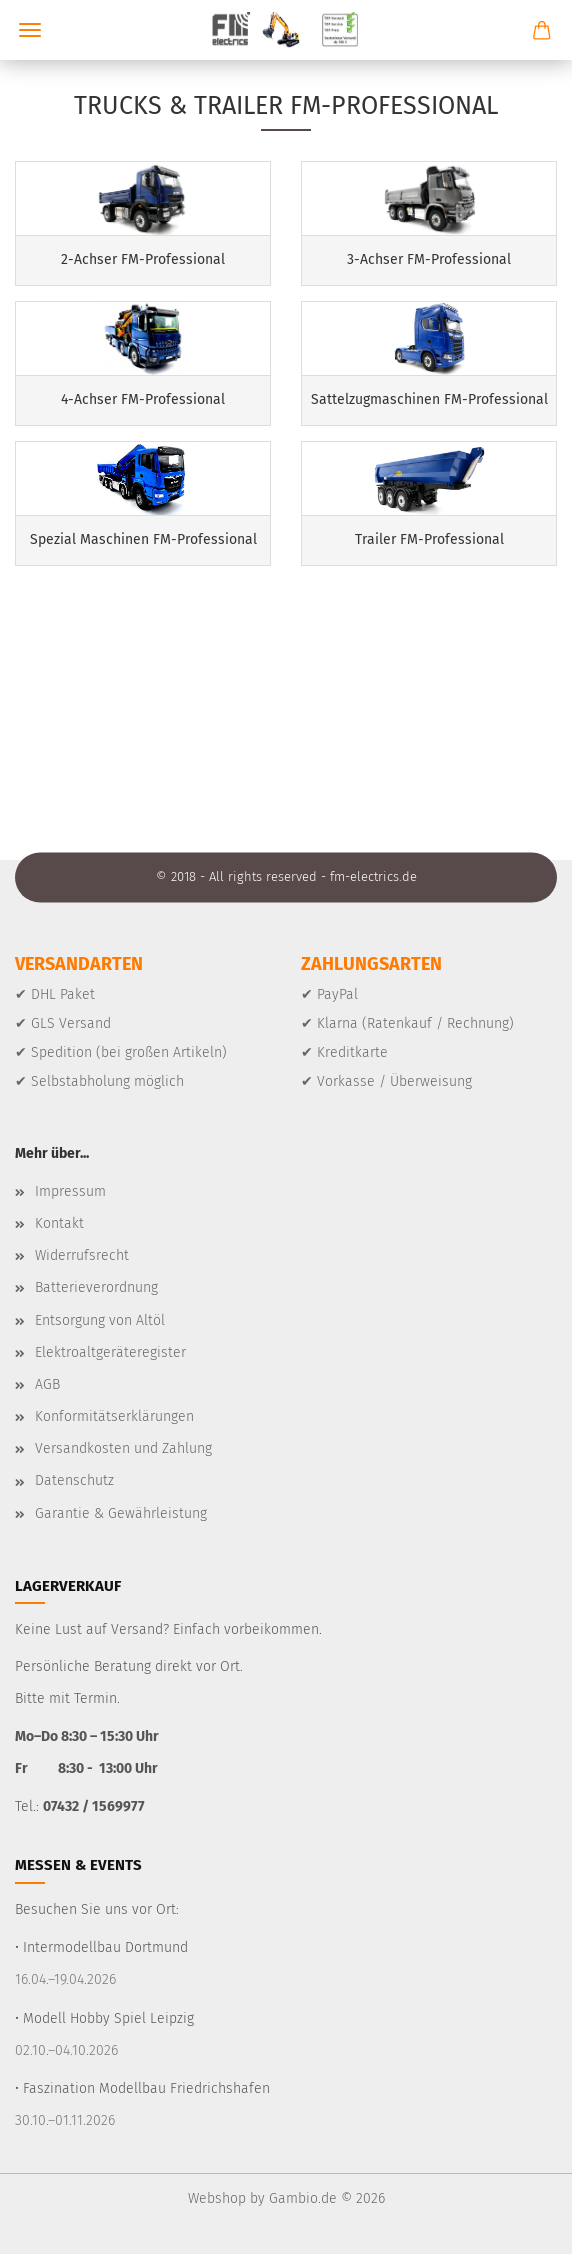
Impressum (70, 1191)
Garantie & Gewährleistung (121, 1513)
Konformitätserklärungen (114, 1416)
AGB (47, 1384)
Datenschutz (74, 1480)
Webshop (217, 2198)
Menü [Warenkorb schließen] (30, 30)
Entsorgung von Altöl (100, 1320)
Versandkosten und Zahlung (123, 1448)
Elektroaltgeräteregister (110, 1352)
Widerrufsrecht (82, 1255)
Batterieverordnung (96, 1287)
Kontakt (59, 1223)
